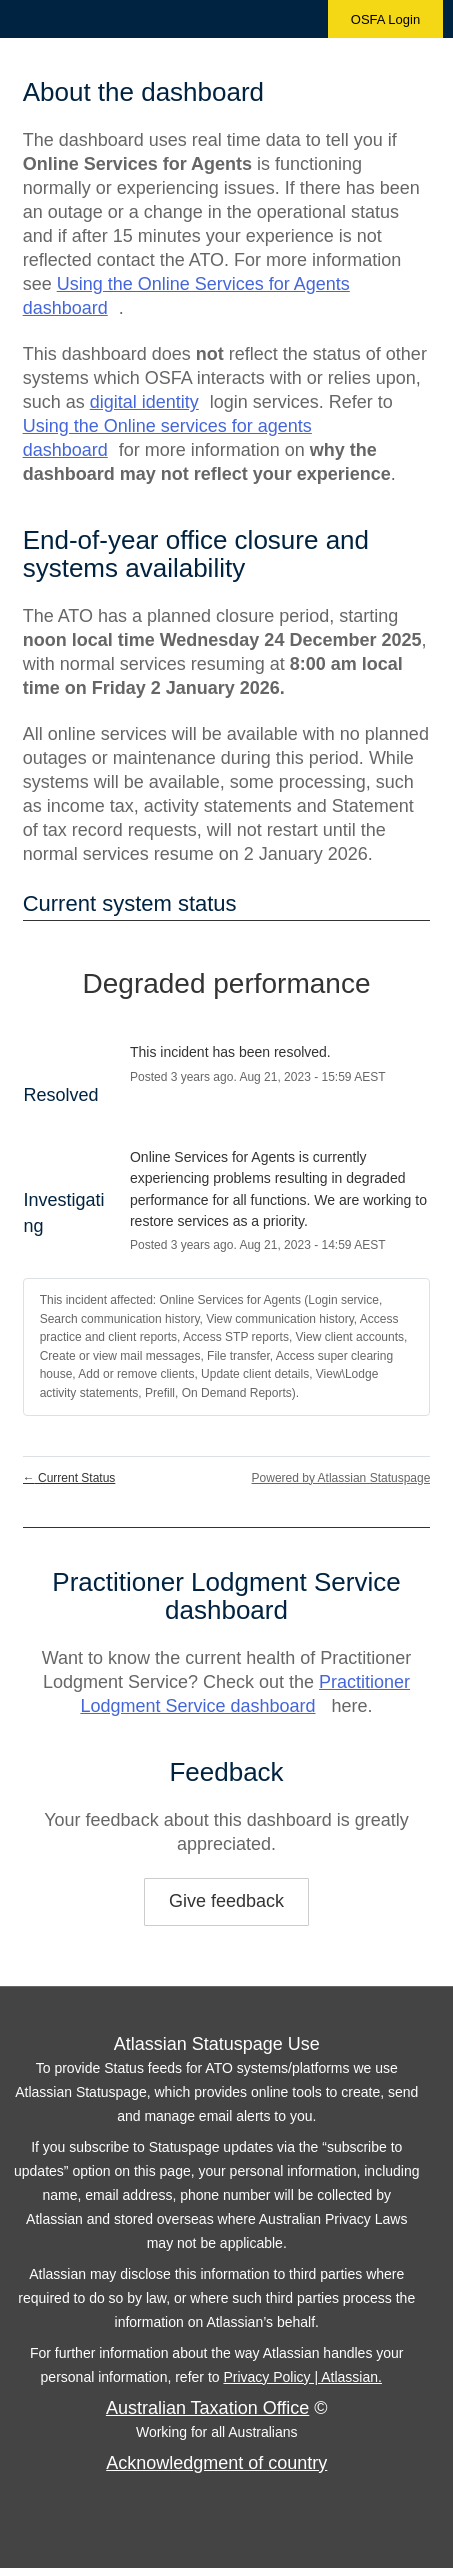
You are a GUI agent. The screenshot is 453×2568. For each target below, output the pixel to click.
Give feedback (226, 1901)
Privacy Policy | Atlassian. (302, 2377)
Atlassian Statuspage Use (217, 2044)
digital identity (144, 402)
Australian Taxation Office (207, 2408)
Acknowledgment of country (216, 2463)
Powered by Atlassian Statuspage (341, 1478)
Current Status (69, 1478)
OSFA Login (385, 19)
